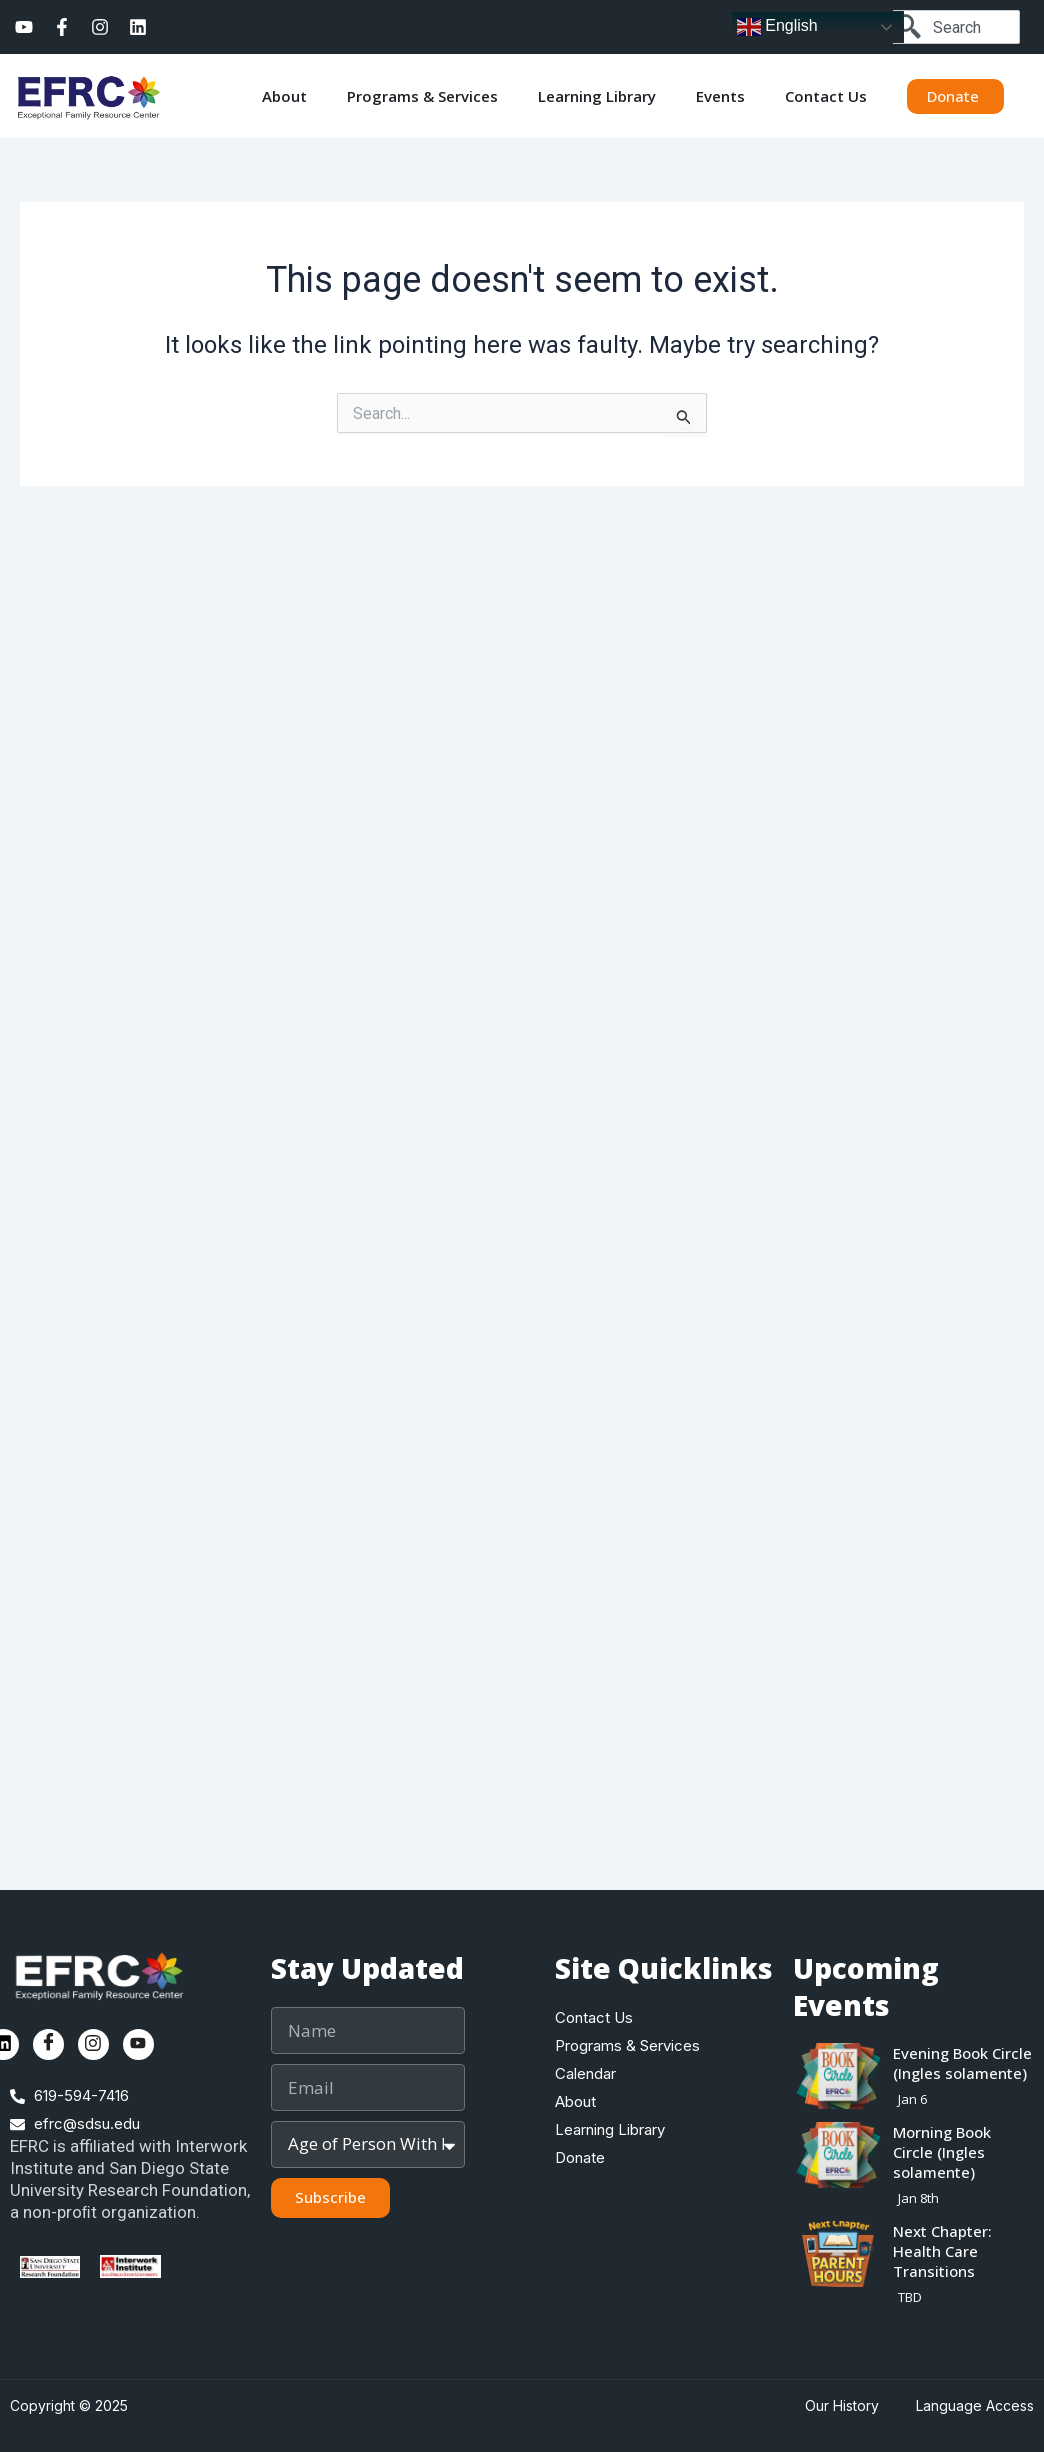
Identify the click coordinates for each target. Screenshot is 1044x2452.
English (777, 27)
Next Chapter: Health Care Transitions (942, 2251)
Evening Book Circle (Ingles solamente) (962, 2063)
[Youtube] (138, 2044)
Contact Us (826, 96)
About (284, 96)
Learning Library (597, 96)
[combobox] (956, 27)
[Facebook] (48, 2044)
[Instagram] (93, 2044)
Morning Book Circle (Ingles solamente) (942, 2152)
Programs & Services (422, 96)
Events (720, 96)
